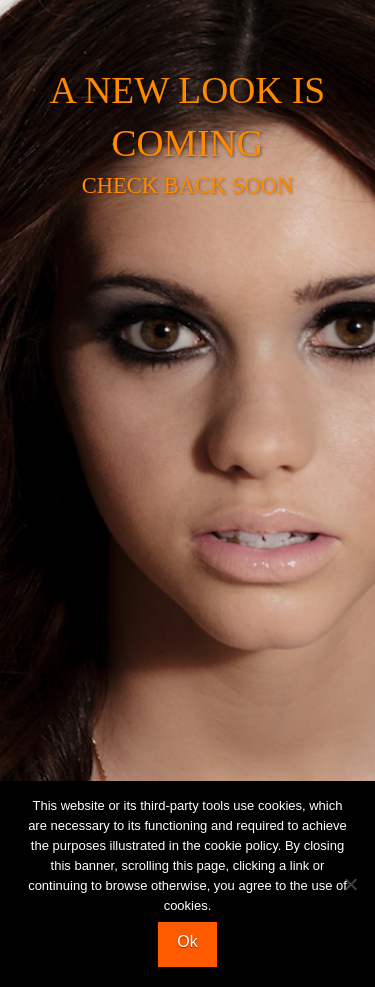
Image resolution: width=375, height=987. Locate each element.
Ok (187, 941)
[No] (350, 884)
